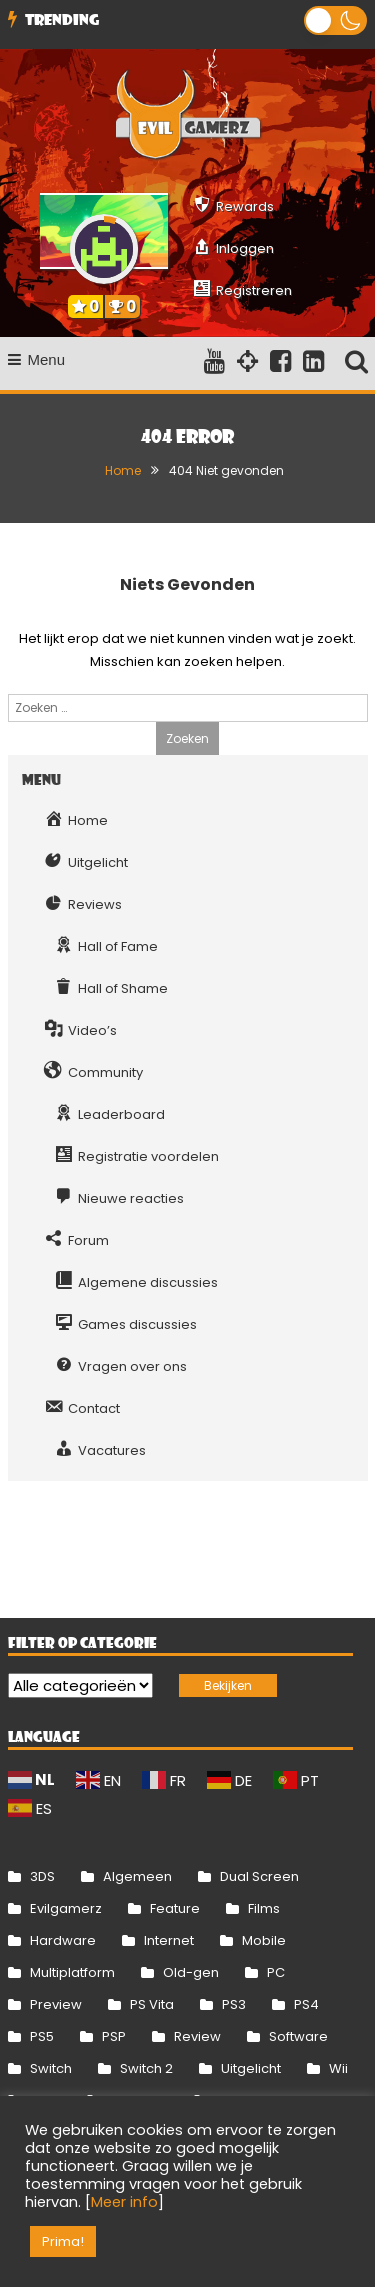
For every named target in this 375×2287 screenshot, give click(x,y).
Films (264, 1908)
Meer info (124, 2202)
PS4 (306, 2004)
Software (298, 2036)
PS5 (42, 2036)
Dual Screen (259, 1876)
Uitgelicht (251, 2068)
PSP (114, 2036)
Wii (338, 2068)
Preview (56, 2004)
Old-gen (191, 1972)
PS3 (234, 2004)
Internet (169, 1940)
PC (276, 1972)
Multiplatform (72, 1972)
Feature (175, 1908)
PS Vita (152, 2004)
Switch (51, 2068)
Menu (37, 359)
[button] (335, 20)
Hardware (63, 1940)
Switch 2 (146, 2068)
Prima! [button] (63, 2241)
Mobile (264, 1940)
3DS (42, 1876)
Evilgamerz (66, 1908)
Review (197, 2036)
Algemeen (137, 1876)
